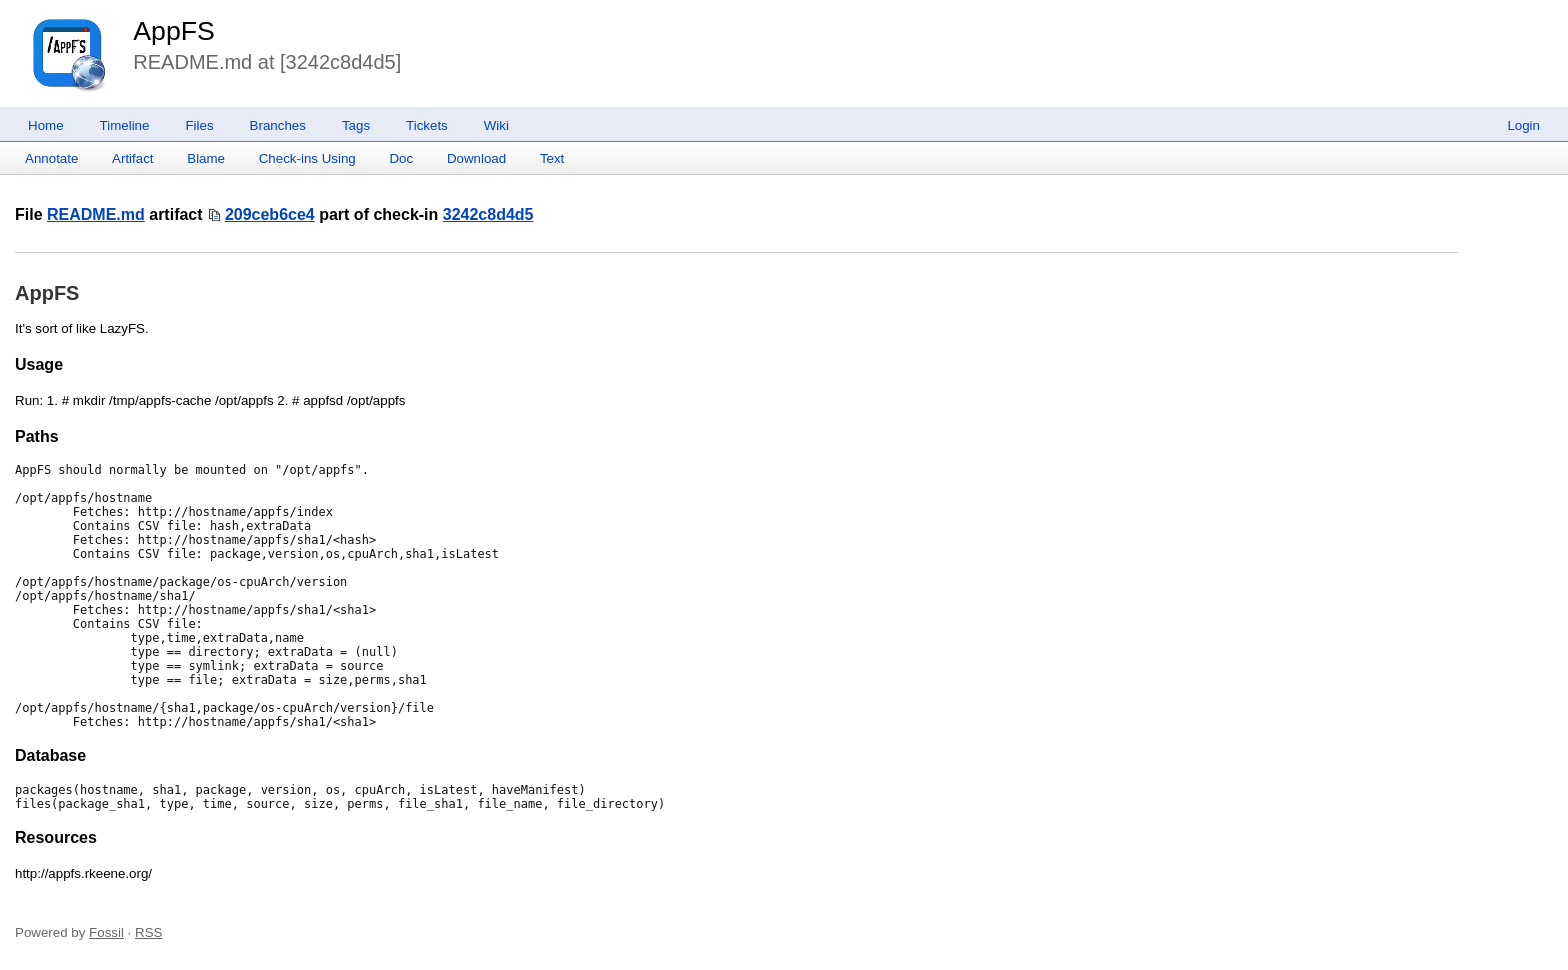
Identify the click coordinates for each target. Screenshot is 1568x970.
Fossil (106, 932)
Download (476, 158)
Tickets (427, 125)
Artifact (132, 158)
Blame (206, 158)
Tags (356, 125)
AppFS (174, 31)
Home (46, 125)
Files (199, 125)
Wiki (496, 125)
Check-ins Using (307, 158)
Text (552, 158)
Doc (401, 158)
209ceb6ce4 (270, 214)
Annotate (51, 158)
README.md (96, 214)
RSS (148, 932)
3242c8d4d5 (488, 214)
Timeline (125, 125)
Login (1523, 125)
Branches (278, 125)
